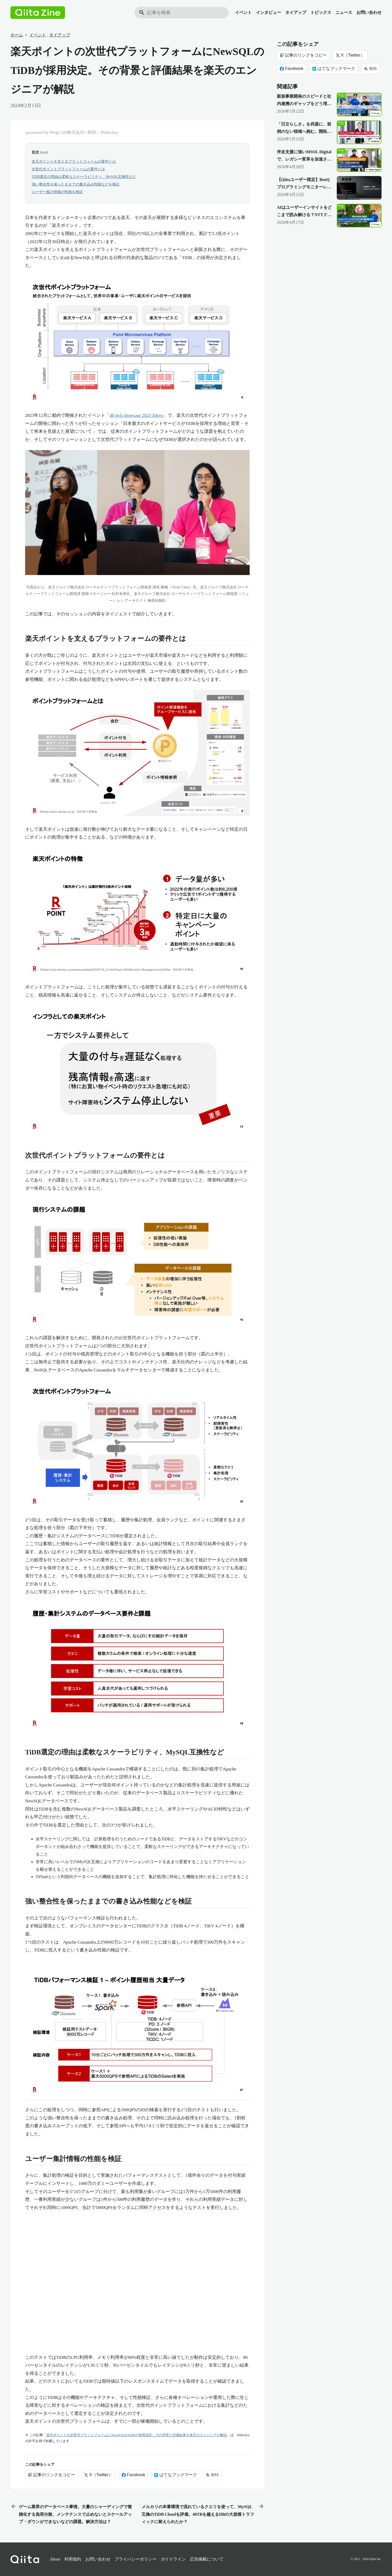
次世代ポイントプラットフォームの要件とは (68, 169)
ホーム (16, 35)
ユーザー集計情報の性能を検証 (57, 192)
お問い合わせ (369, 12)
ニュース (343, 12)
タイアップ (295, 12)
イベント (243, 12)
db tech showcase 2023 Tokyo (136, 415)
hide (44, 152)
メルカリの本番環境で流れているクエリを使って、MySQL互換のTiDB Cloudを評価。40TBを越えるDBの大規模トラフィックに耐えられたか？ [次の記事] (203, 2513)
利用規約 (72, 2559)
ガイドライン (173, 2559)
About (55, 2559)
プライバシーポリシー (135, 2559)
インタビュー (268, 12)
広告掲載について (206, 2559)
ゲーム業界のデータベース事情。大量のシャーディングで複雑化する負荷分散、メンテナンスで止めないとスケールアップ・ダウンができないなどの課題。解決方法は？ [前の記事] (71, 2513)
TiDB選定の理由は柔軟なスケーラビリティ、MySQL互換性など (84, 177)
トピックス (320, 12)
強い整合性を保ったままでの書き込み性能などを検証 (76, 184)
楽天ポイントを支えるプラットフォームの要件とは (74, 161)
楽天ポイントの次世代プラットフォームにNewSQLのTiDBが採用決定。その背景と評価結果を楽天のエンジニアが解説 (136, 2435)
